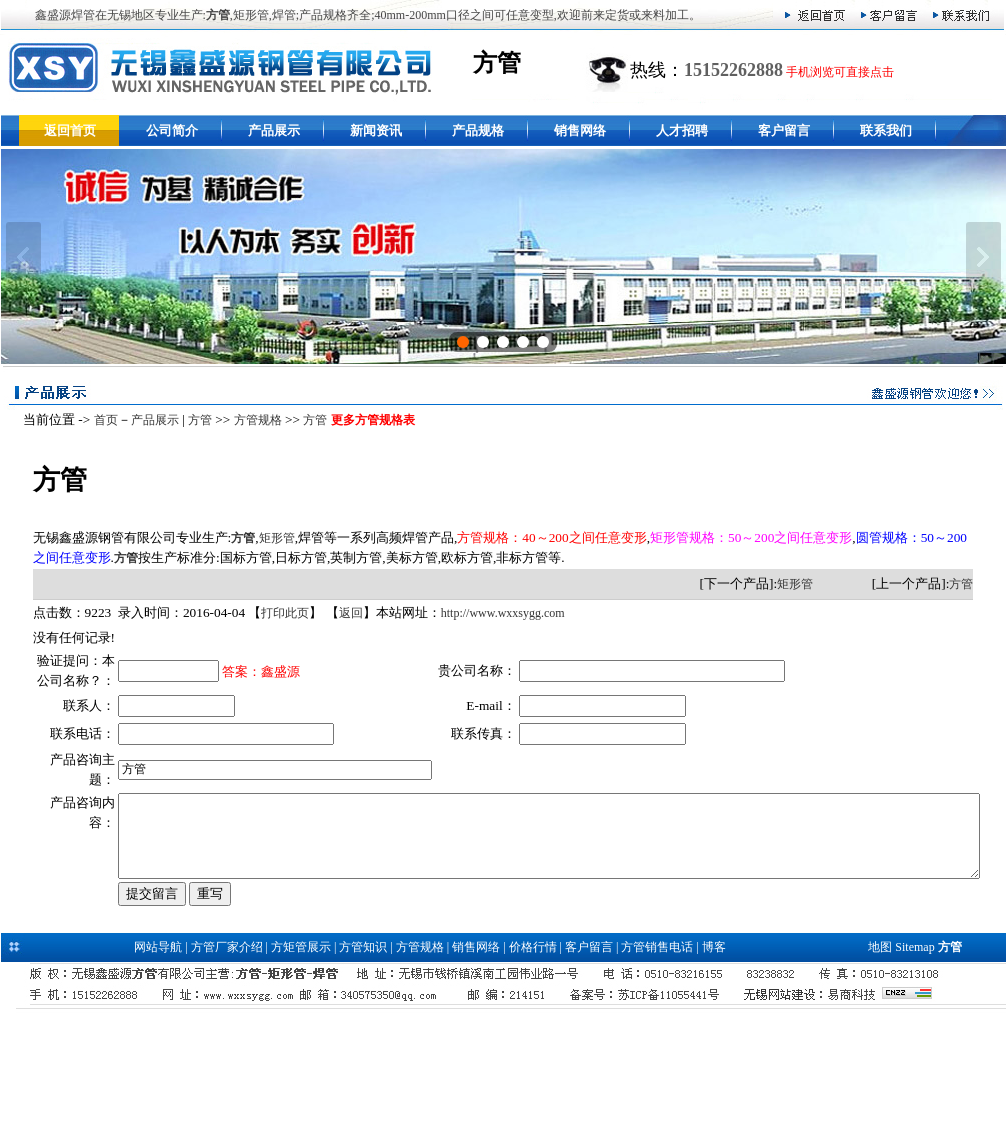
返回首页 (70, 130)
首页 (100, 420)
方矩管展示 (301, 1052)
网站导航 (158, 1052)
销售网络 (580, 130)
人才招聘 (682, 130)
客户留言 (784, 130)
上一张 (23, 257)
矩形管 (271, 538)
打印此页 (280, 613)
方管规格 (252, 420)
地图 (880, 1052)
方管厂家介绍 (227, 1052)
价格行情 (533, 1052)
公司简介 (172, 130)
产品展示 (274, 130)
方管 (194, 420)
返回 (345, 613)
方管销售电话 (657, 1052)
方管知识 (363, 1052)
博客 (714, 1052)
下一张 (983, 257)
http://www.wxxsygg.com (497, 613)
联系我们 (886, 130)
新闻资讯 (376, 130)
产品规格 (478, 130)
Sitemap (914, 1052)
